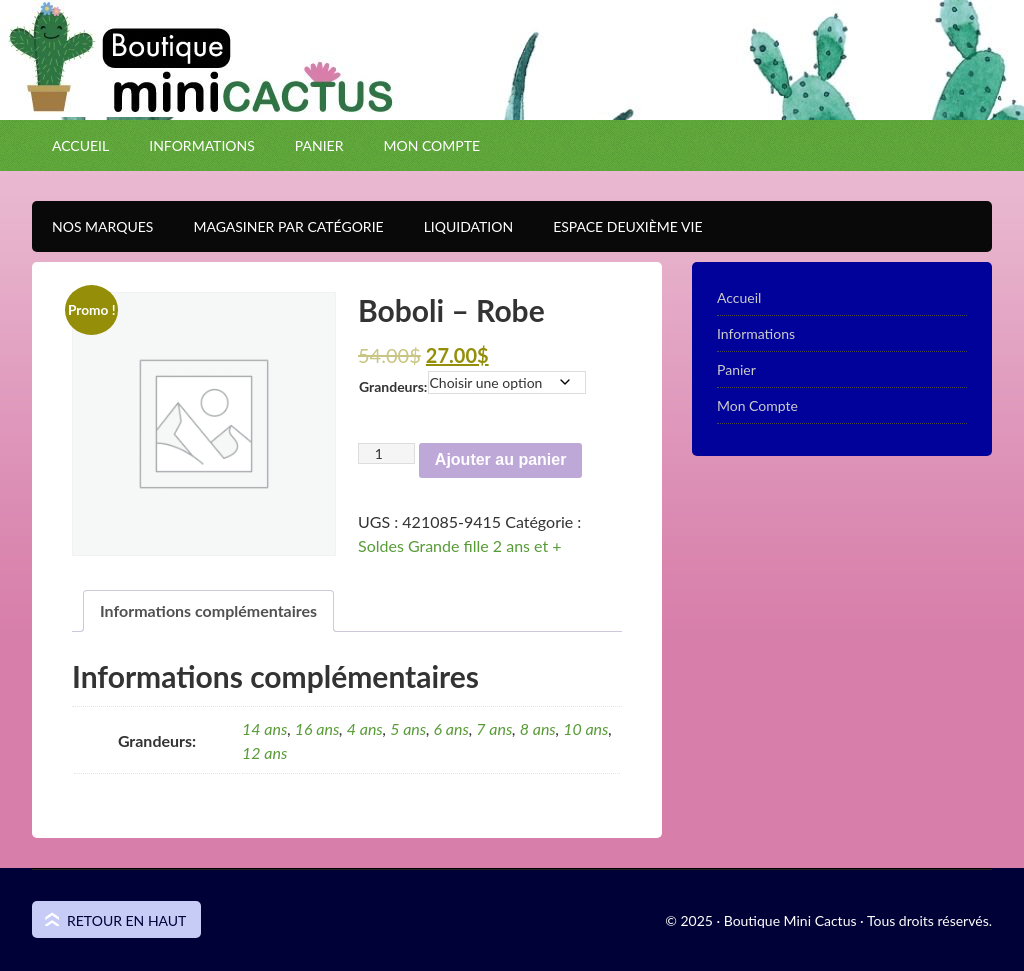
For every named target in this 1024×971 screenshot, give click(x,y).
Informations (202, 145)
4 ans (365, 728)
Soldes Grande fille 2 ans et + (460, 545)
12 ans (264, 752)
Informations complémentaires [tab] (208, 610)
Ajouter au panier (501, 459)
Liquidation (458, 226)
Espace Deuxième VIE (617, 226)
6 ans (451, 728)
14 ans (264, 728)
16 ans (317, 728)
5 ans (408, 728)
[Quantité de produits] (386, 453)
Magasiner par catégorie (278, 226)
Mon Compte (431, 145)
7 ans (494, 728)
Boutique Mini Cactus (512, 95)
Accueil (80, 145)
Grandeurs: (393, 386)
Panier (319, 145)
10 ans (585, 728)
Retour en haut (126, 920)
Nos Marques (92, 226)
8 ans (538, 728)
